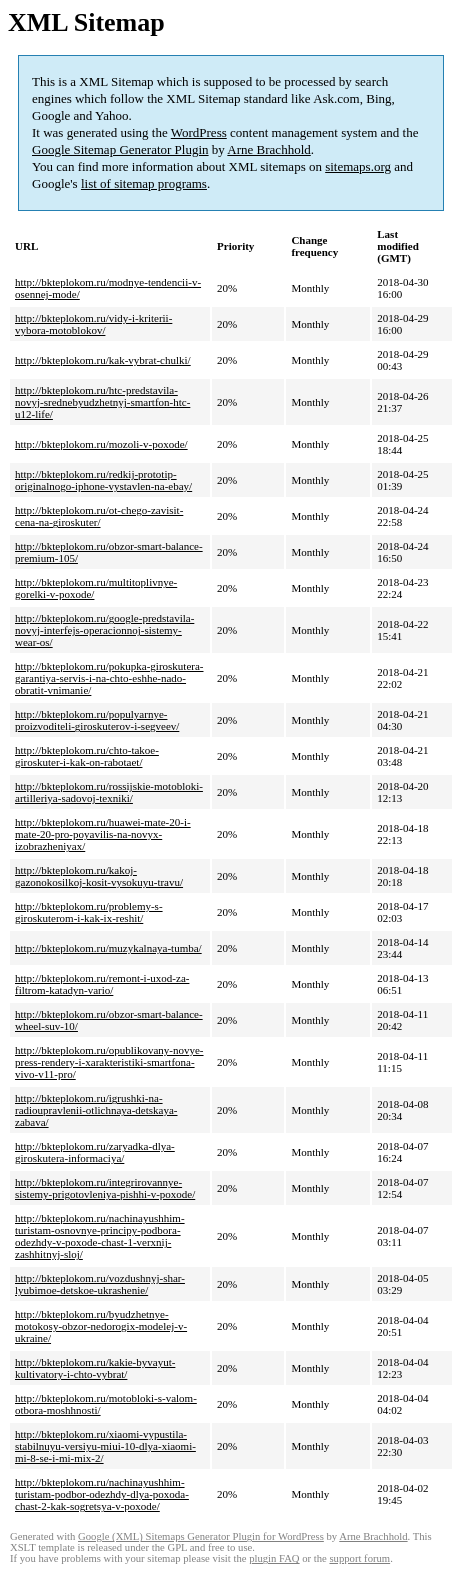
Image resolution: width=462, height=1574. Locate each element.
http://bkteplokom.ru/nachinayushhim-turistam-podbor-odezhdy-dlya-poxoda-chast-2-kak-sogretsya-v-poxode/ (102, 1494)
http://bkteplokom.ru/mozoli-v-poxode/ (101, 444)
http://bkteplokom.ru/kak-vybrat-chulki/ (103, 360)
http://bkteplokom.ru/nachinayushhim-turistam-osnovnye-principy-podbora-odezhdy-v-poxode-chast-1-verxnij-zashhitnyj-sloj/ (100, 1236)
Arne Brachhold (268, 149)
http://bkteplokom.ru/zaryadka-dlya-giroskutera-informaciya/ (95, 1152)
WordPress (199, 132)
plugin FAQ (274, 1558)
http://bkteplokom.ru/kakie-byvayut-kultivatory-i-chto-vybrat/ (95, 1368)
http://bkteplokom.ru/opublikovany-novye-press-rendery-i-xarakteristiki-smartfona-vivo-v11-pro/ (109, 1062)
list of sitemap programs (144, 183)
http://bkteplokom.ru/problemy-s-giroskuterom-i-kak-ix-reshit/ (89, 912)
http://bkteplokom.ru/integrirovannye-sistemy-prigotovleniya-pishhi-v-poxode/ (105, 1188)
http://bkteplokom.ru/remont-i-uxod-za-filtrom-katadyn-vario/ (102, 984)
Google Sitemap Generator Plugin (120, 149)
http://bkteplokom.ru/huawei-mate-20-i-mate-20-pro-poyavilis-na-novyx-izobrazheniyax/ (103, 834)
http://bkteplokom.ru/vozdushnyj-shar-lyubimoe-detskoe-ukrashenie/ (100, 1284)
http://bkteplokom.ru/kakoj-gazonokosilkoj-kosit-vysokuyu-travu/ (99, 876)
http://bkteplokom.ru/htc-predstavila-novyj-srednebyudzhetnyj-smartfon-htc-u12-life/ (102, 402)
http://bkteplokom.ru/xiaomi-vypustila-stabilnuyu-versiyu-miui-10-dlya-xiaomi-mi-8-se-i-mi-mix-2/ (105, 1446)
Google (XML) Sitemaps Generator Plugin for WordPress (201, 1536)
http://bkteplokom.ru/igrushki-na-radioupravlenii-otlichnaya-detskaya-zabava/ (96, 1110)
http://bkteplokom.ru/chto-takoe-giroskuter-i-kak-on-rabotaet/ (87, 756)
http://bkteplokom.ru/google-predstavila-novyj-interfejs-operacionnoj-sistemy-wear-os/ (104, 630)
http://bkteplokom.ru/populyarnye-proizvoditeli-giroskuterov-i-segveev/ (97, 720)
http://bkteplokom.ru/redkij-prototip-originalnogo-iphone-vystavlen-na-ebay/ (103, 480)
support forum (359, 1558)
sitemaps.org (358, 166)
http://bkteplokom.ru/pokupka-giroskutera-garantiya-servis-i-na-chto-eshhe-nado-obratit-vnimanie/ (109, 678)
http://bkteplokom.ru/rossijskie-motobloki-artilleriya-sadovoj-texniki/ (109, 792)
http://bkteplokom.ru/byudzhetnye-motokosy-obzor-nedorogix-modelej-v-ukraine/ (101, 1326)
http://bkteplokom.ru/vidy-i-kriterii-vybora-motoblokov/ (93, 324)
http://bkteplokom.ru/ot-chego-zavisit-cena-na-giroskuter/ (99, 516)
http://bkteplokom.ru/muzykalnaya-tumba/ (108, 948)
